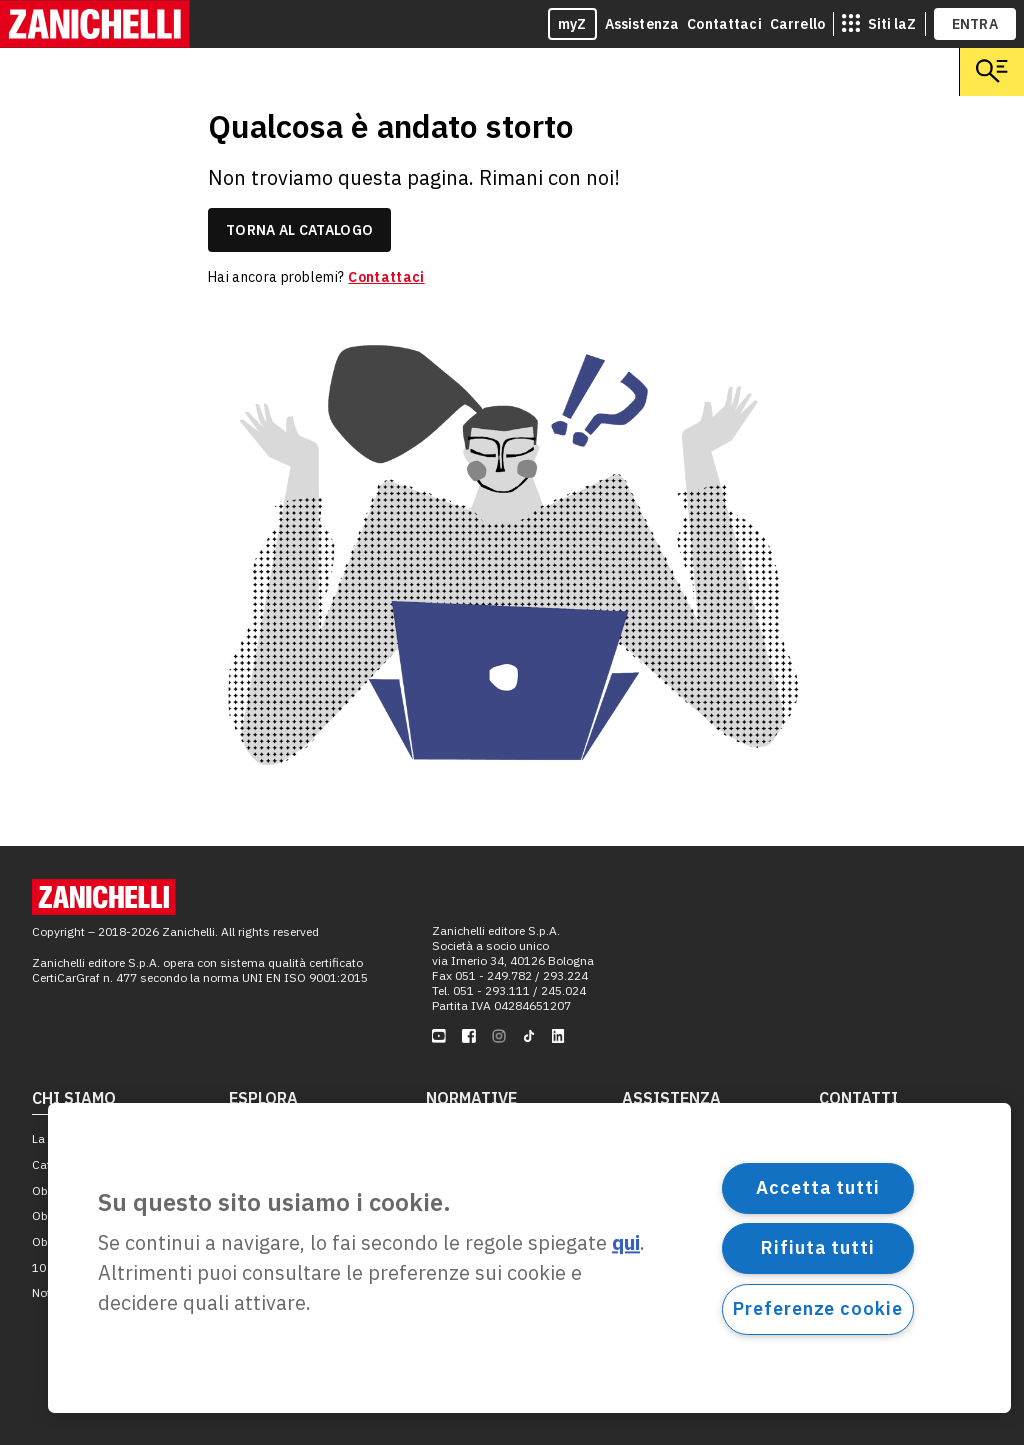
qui (626, 1243)
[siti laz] (879, 24)
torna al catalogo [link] (299, 230)
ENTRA (975, 24)
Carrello (797, 24)
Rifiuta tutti (818, 1247)
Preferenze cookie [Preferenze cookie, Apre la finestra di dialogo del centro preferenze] (817, 1308)
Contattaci (724, 24)
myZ (572, 24)
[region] (529, 1258)
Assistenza (642, 24)
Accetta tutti (818, 1187)
